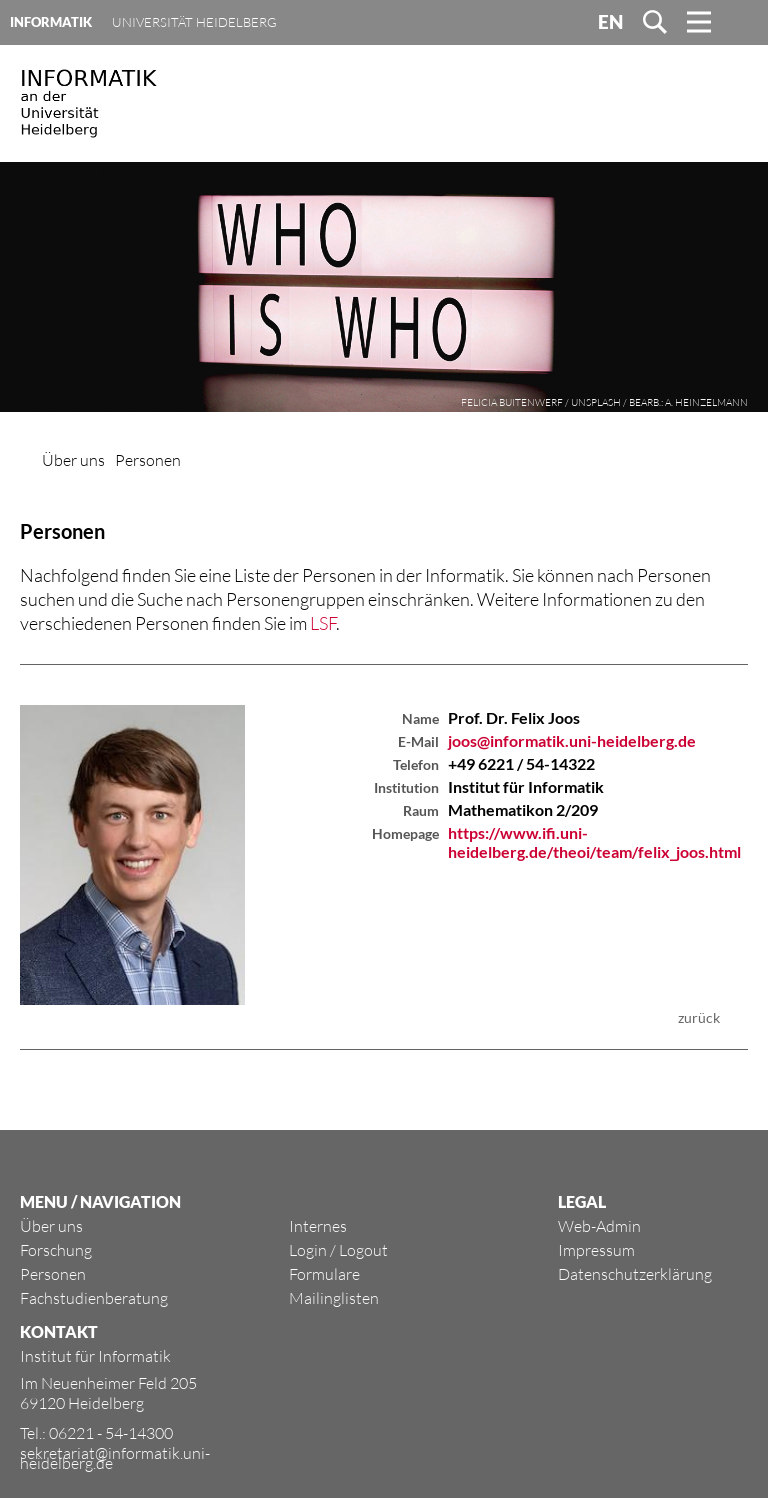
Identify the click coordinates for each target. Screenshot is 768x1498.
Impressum (596, 1250)
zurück (699, 1017)
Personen (148, 460)
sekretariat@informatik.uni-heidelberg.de (115, 1458)
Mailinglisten (334, 1298)
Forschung (56, 1250)
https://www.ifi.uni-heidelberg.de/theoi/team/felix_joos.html (594, 842)
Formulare (324, 1274)
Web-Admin (599, 1226)
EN (610, 22)
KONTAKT (59, 1331)
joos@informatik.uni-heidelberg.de (572, 740)
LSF (323, 623)
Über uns (73, 460)
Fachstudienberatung (94, 1298)
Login (308, 1250)
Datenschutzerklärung (635, 1274)
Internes (318, 1226)
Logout (363, 1250)
